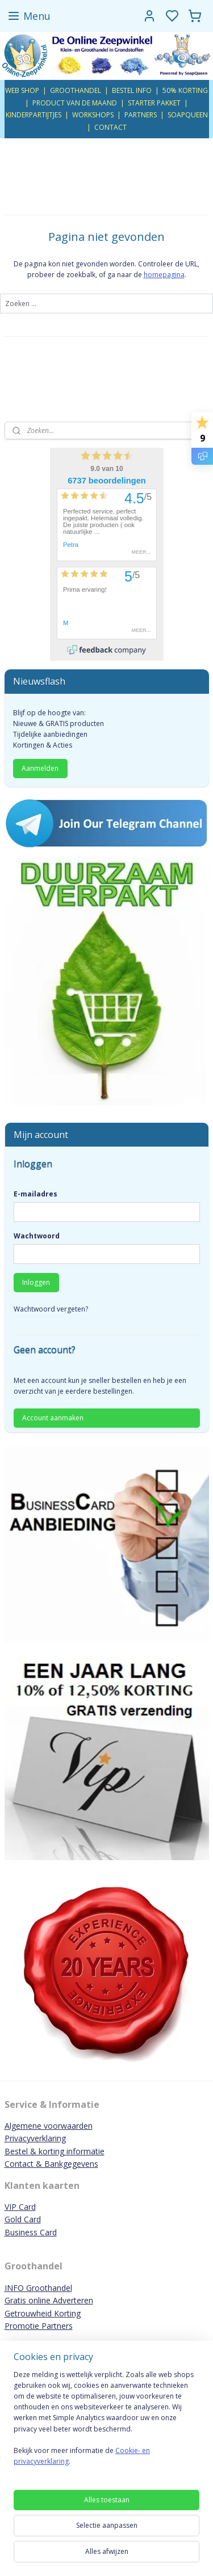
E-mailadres (35, 1194)
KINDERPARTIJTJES (33, 115)
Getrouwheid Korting (43, 2313)
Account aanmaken (52, 1418)
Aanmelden (40, 768)
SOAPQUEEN (188, 115)
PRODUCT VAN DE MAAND (74, 103)
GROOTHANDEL (75, 90)
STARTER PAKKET (154, 103)
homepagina (164, 274)
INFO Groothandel (38, 2287)
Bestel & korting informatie (55, 2151)
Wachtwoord (37, 1236)
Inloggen (36, 1282)
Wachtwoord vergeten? (51, 1309)
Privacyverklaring (35, 2138)
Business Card (31, 2232)
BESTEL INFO (132, 90)
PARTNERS (140, 115)
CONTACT (110, 127)
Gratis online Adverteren (49, 2300)
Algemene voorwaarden (49, 2125)
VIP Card (20, 2206)
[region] (106, 2422)
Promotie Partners (39, 2325)
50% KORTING (185, 90)
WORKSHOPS (93, 115)
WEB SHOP (22, 90)
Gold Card (23, 2219)
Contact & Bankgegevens (51, 2163)
